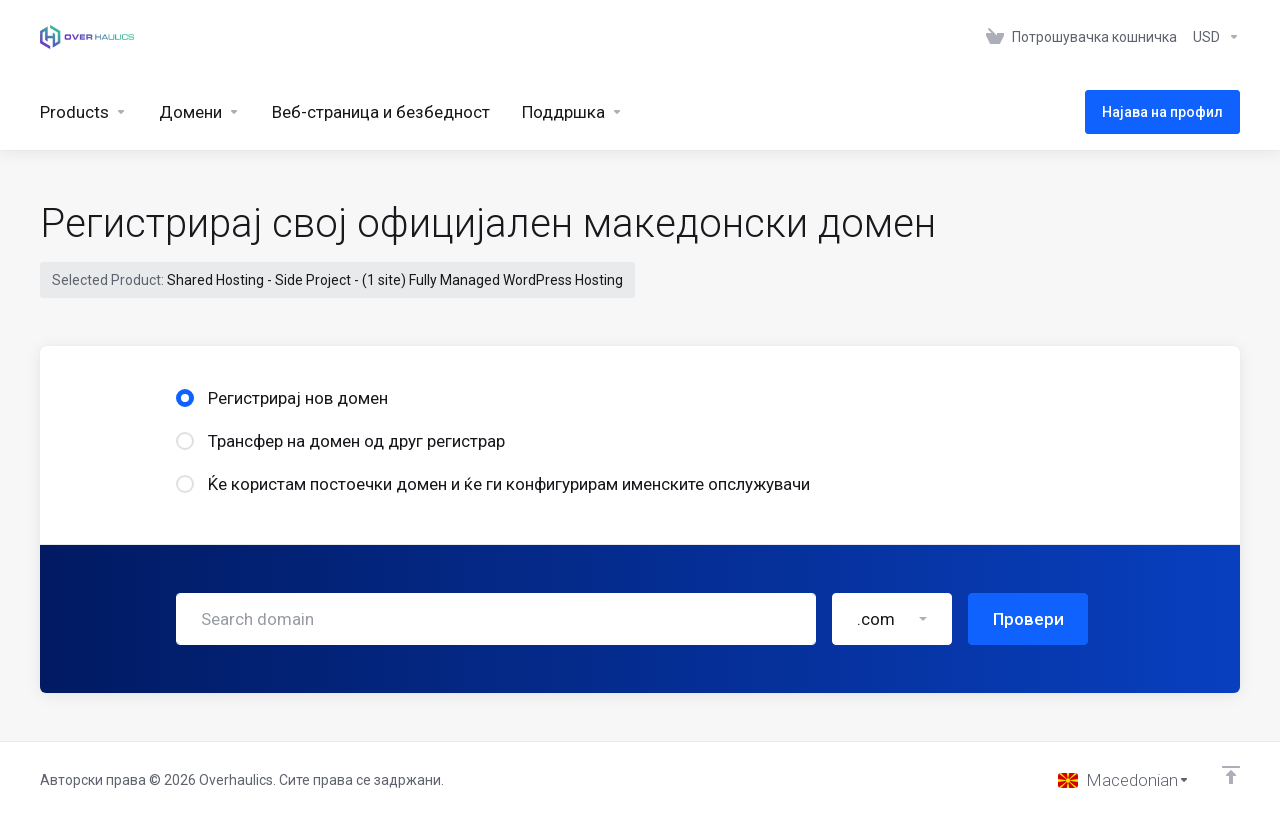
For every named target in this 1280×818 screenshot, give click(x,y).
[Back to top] (1231, 775)
